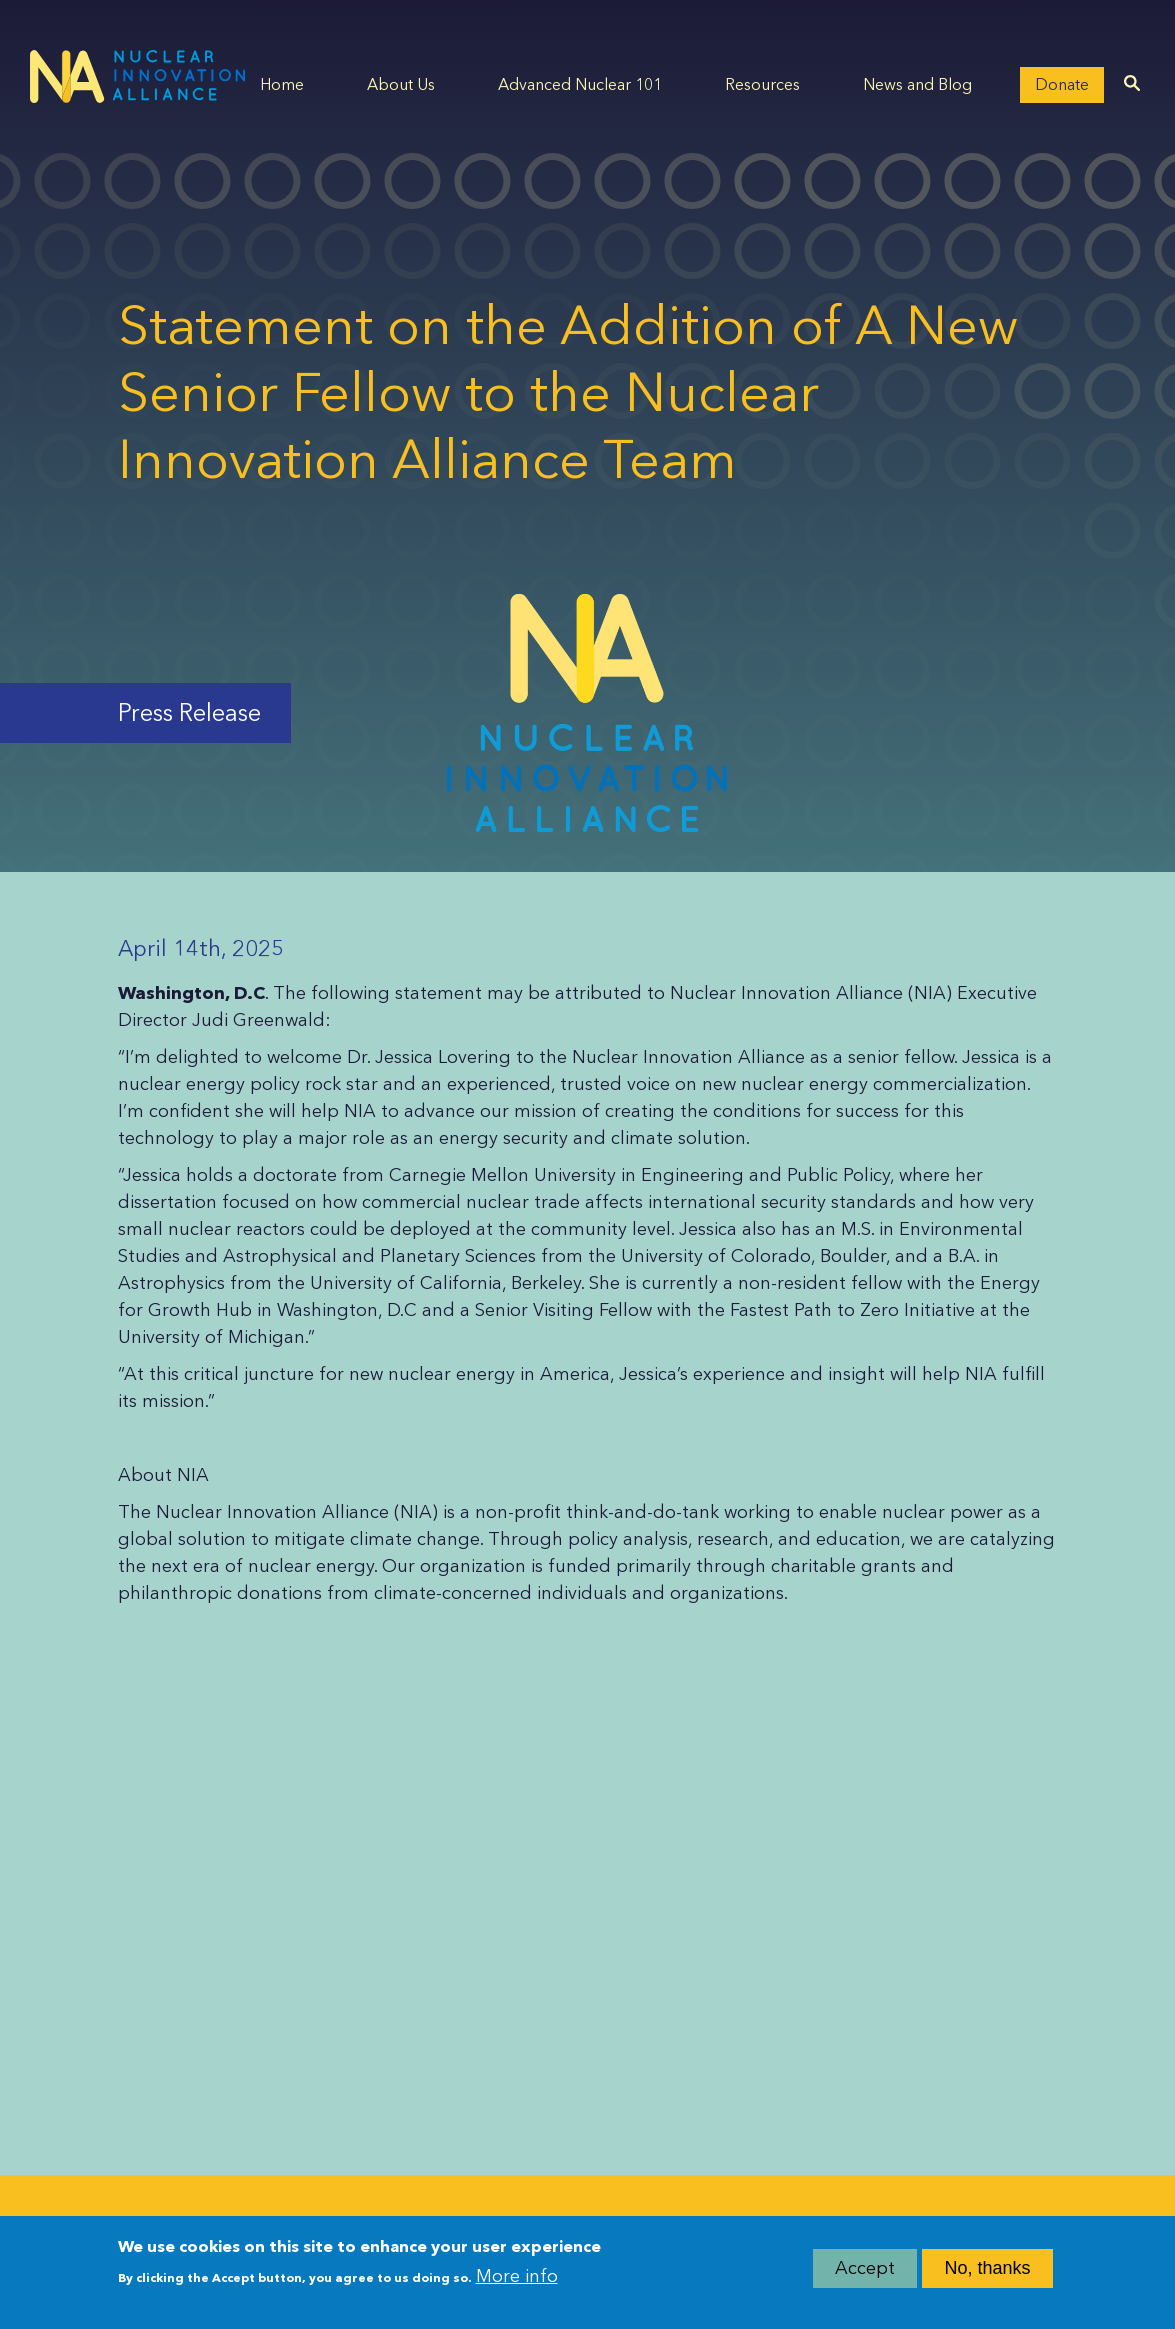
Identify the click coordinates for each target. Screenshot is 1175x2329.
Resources (762, 84)
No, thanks (987, 2275)
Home (282, 84)
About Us (401, 84)
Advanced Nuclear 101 (580, 84)
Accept (865, 2275)
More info (517, 2284)
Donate (1062, 84)
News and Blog (917, 84)
